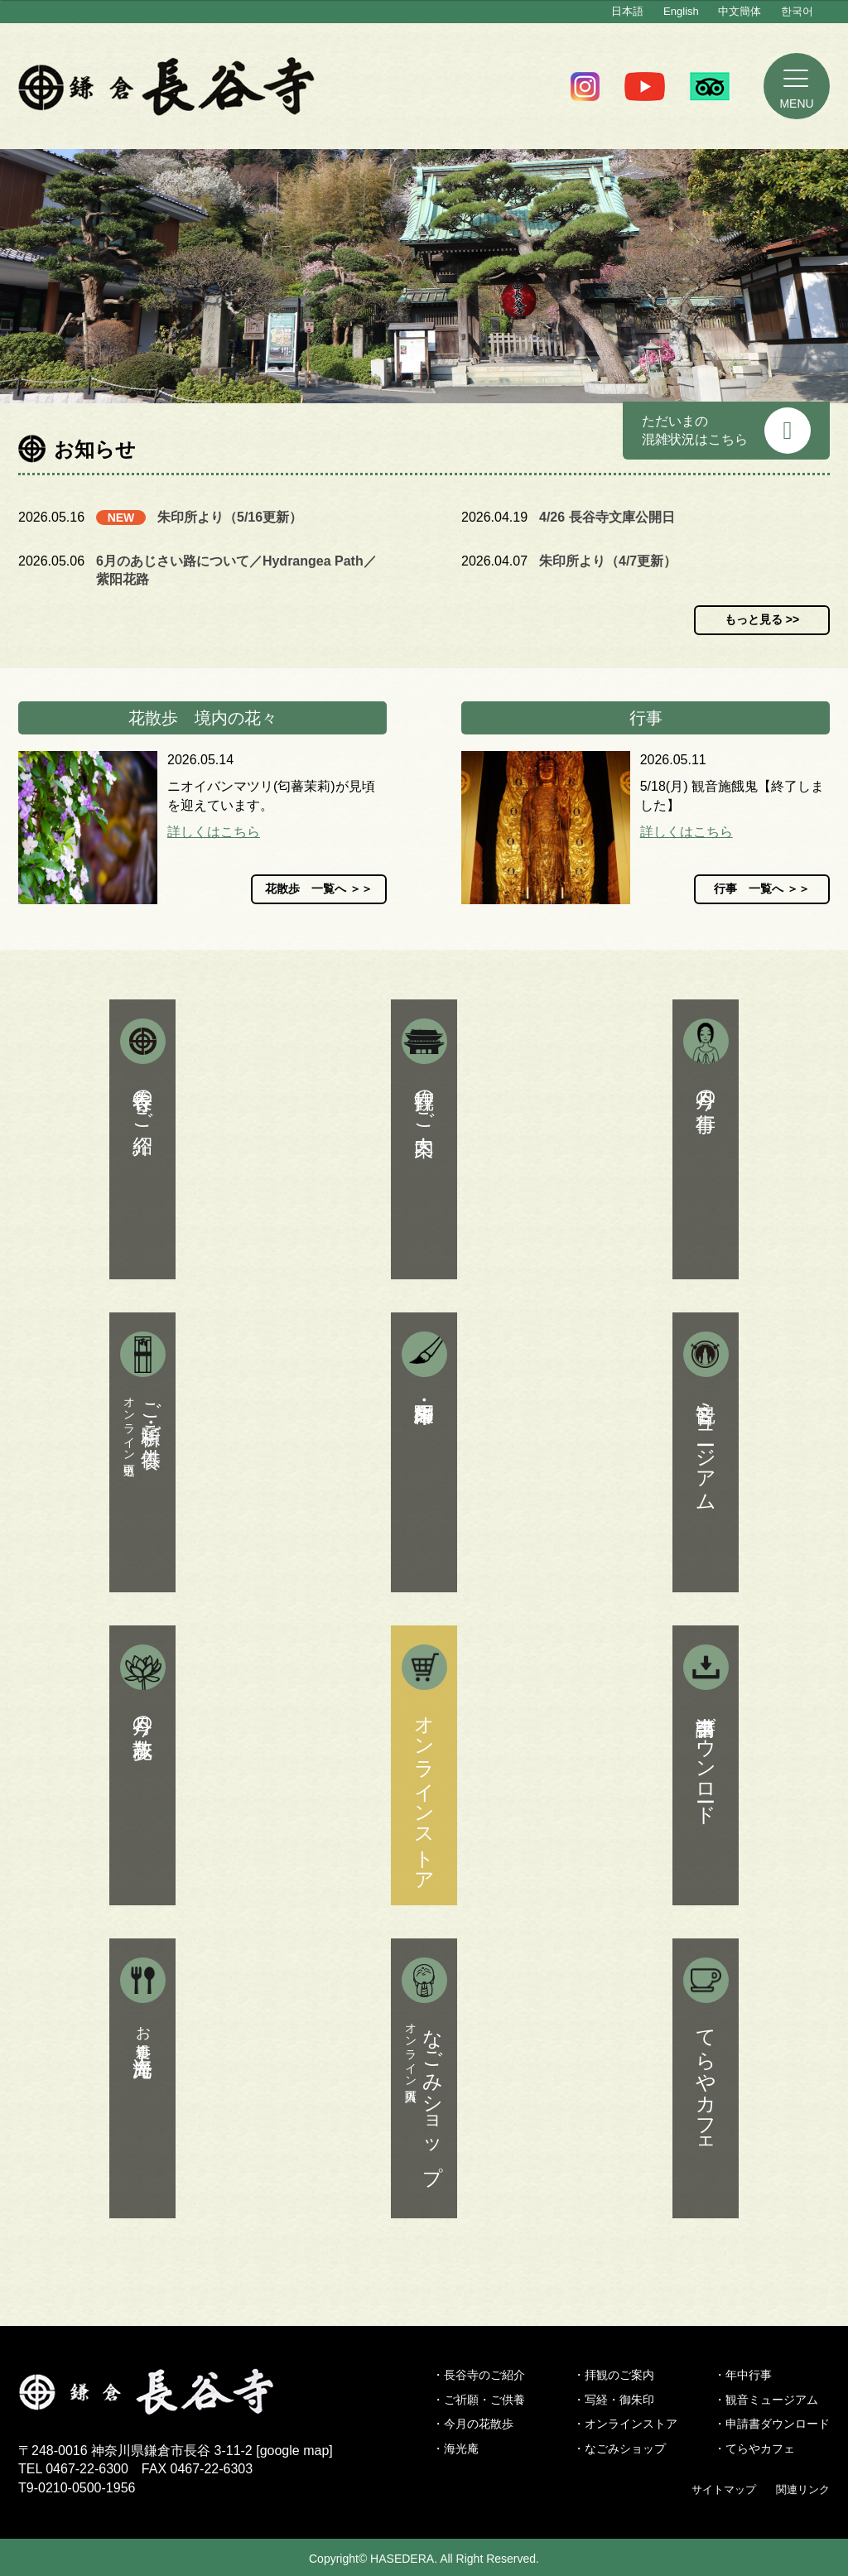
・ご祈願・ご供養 (478, 2399)
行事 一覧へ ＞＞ (762, 888)
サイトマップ (723, 2489)
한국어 (797, 11)
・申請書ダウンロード (772, 2423)
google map (295, 2451)
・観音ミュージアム (766, 2399)
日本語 (627, 11)
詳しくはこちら (213, 832)
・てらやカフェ (754, 2448)
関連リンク (803, 2489)
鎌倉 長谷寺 (167, 86)
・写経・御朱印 (613, 2399)
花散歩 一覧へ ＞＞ (319, 888)
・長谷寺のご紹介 (478, 2374)
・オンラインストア (625, 2423)
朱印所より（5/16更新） (229, 517)
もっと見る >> (762, 619)
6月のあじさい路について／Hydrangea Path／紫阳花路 (236, 570)
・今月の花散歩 (472, 2423)
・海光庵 (455, 2448)
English (681, 11)
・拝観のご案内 (613, 2374)
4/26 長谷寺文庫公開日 (607, 517)
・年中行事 (743, 2374)
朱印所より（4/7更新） (608, 561)
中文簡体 (739, 11)
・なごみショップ (619, 2448)
